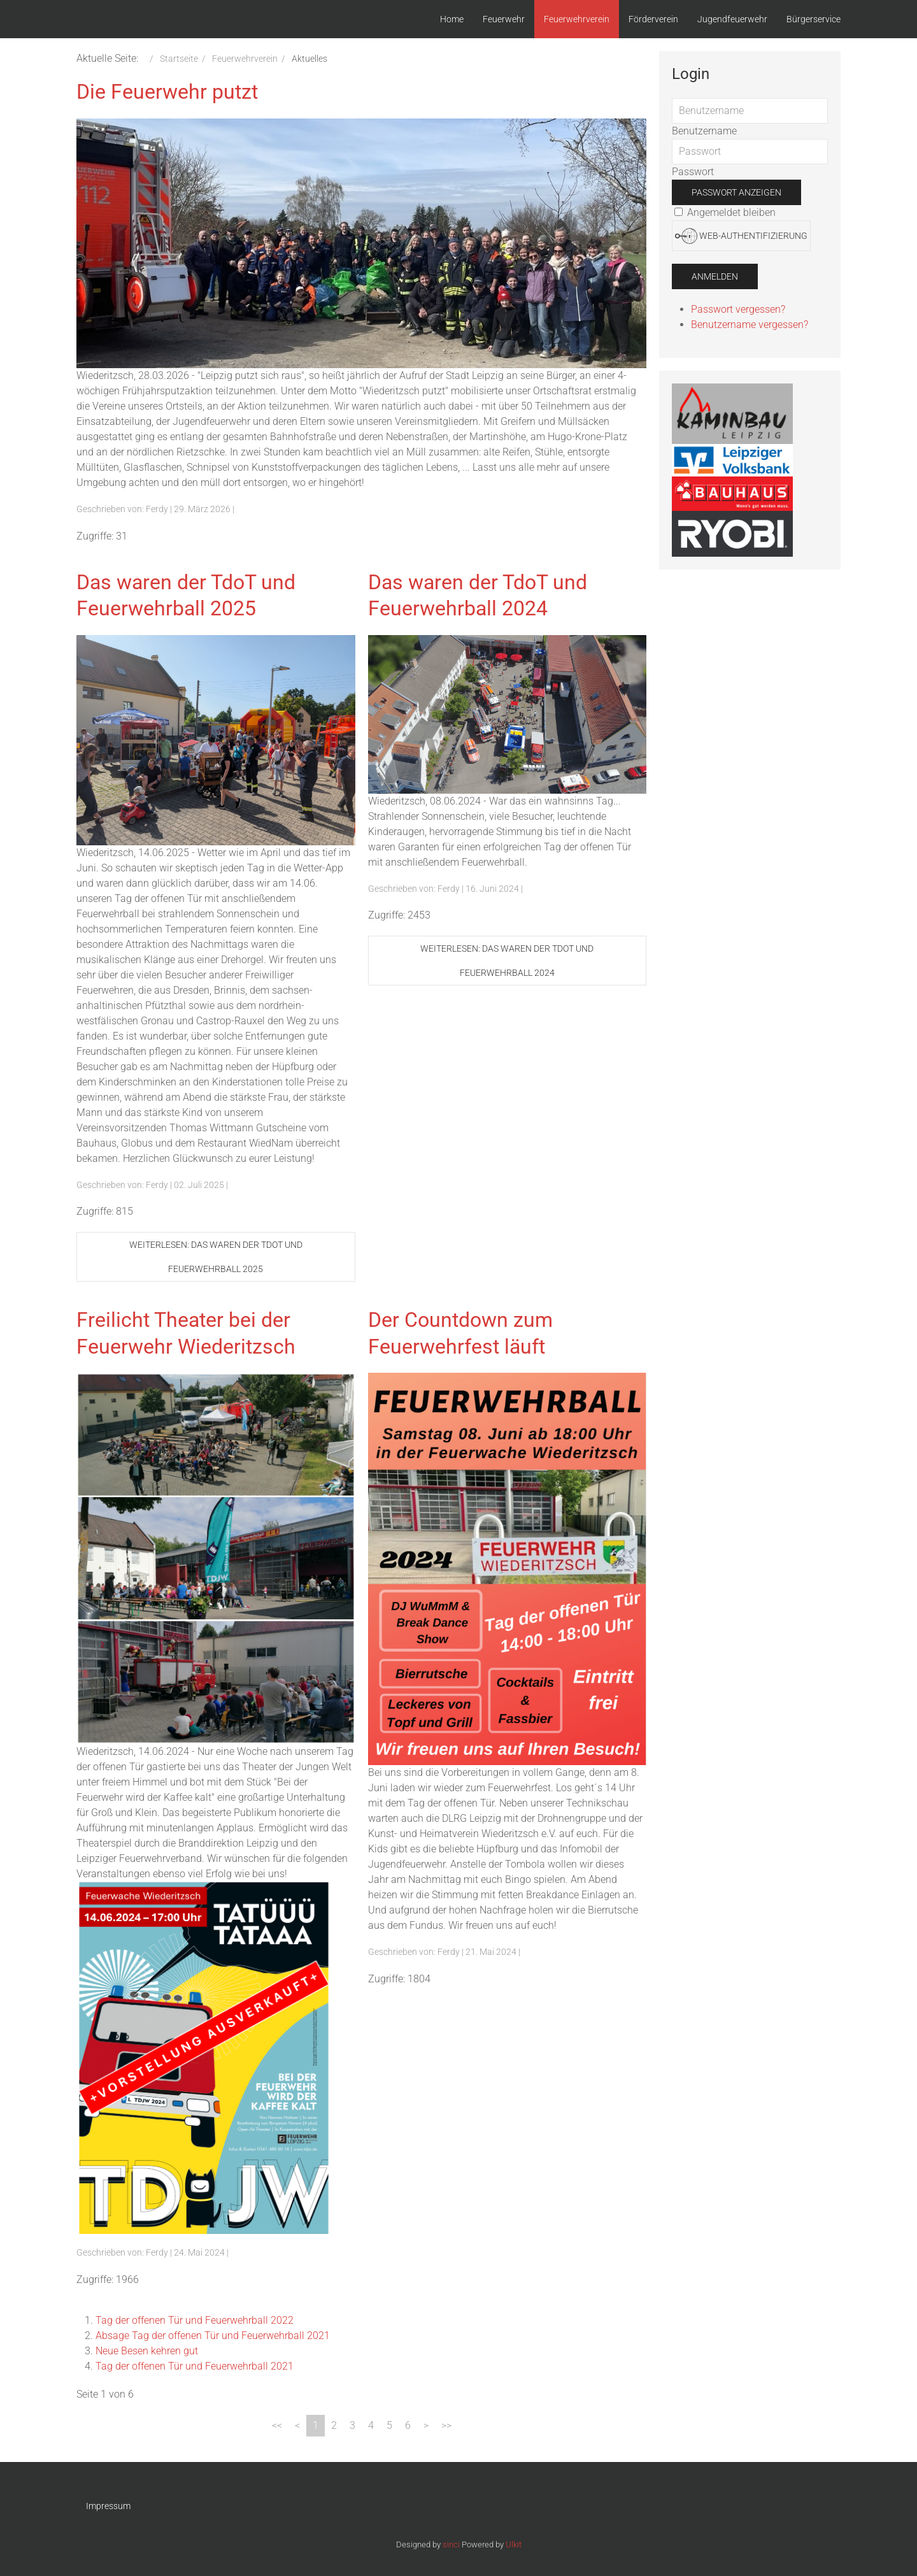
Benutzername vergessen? (749, 324)
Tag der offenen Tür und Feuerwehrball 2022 (195, 2320)
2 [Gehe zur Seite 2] (334, 2425)
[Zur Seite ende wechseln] (446, 2425)
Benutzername (704, 131)
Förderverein (653, 19)
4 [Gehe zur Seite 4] (371, 2425)
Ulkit (514, 2544)
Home (452, 19)
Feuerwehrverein (576, 19)
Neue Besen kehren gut (147, 2351)
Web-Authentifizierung (741, 236)
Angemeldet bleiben (725, 212)
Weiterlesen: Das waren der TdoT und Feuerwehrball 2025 (215, 1257)
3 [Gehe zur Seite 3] (352, 2425)
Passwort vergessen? (738, 309)
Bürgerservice (813, 19)
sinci (451, 2544)
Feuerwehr (504, 19)
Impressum (108, 2506)
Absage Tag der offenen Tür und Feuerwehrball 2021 (213, 2335)
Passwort (693, 172)
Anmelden (715, 276)
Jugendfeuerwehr (732, 19)
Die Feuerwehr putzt (167, 92)
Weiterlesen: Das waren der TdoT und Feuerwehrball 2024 (507, 960)
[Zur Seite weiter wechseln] (426, 2425)
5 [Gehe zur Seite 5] (389, 2425)
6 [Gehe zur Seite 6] (408, 2425)
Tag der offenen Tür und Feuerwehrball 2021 (195, 2366)
